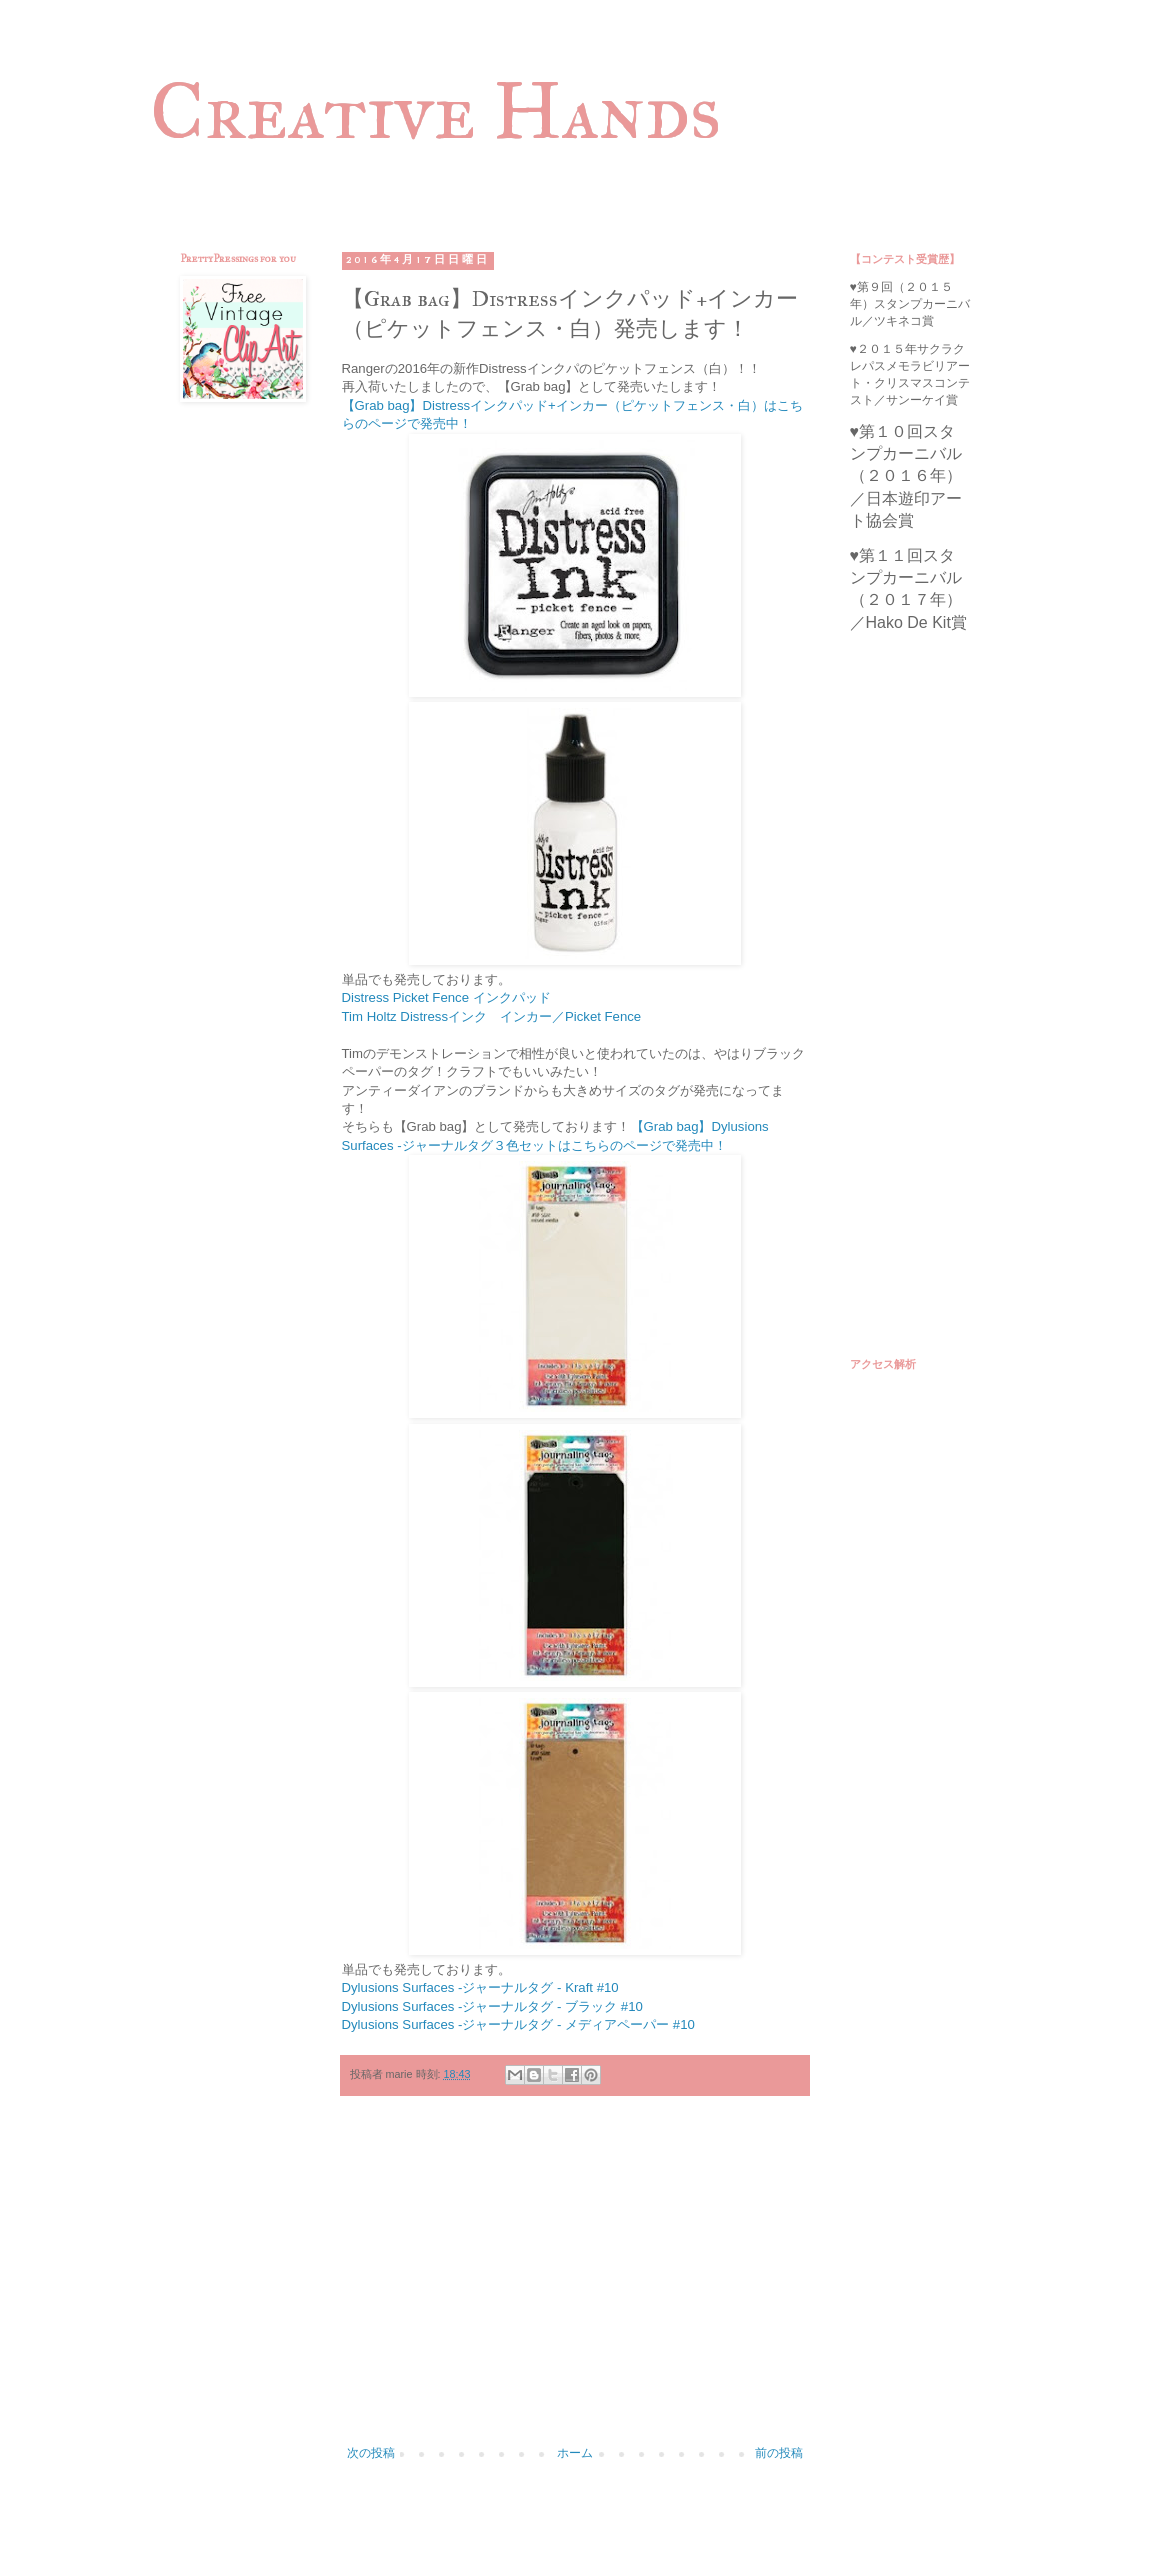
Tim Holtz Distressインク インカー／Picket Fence (492, 1016)
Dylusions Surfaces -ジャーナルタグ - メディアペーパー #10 (518, 2024)
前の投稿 (779, 2453)
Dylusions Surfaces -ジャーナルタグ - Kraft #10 (480, 1987)
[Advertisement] (575, 2281)
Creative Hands (435, 111)
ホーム (575, 2453)
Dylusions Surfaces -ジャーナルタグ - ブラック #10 (492, 2006)
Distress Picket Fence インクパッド (446, 997)
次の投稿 (371, 2453)
